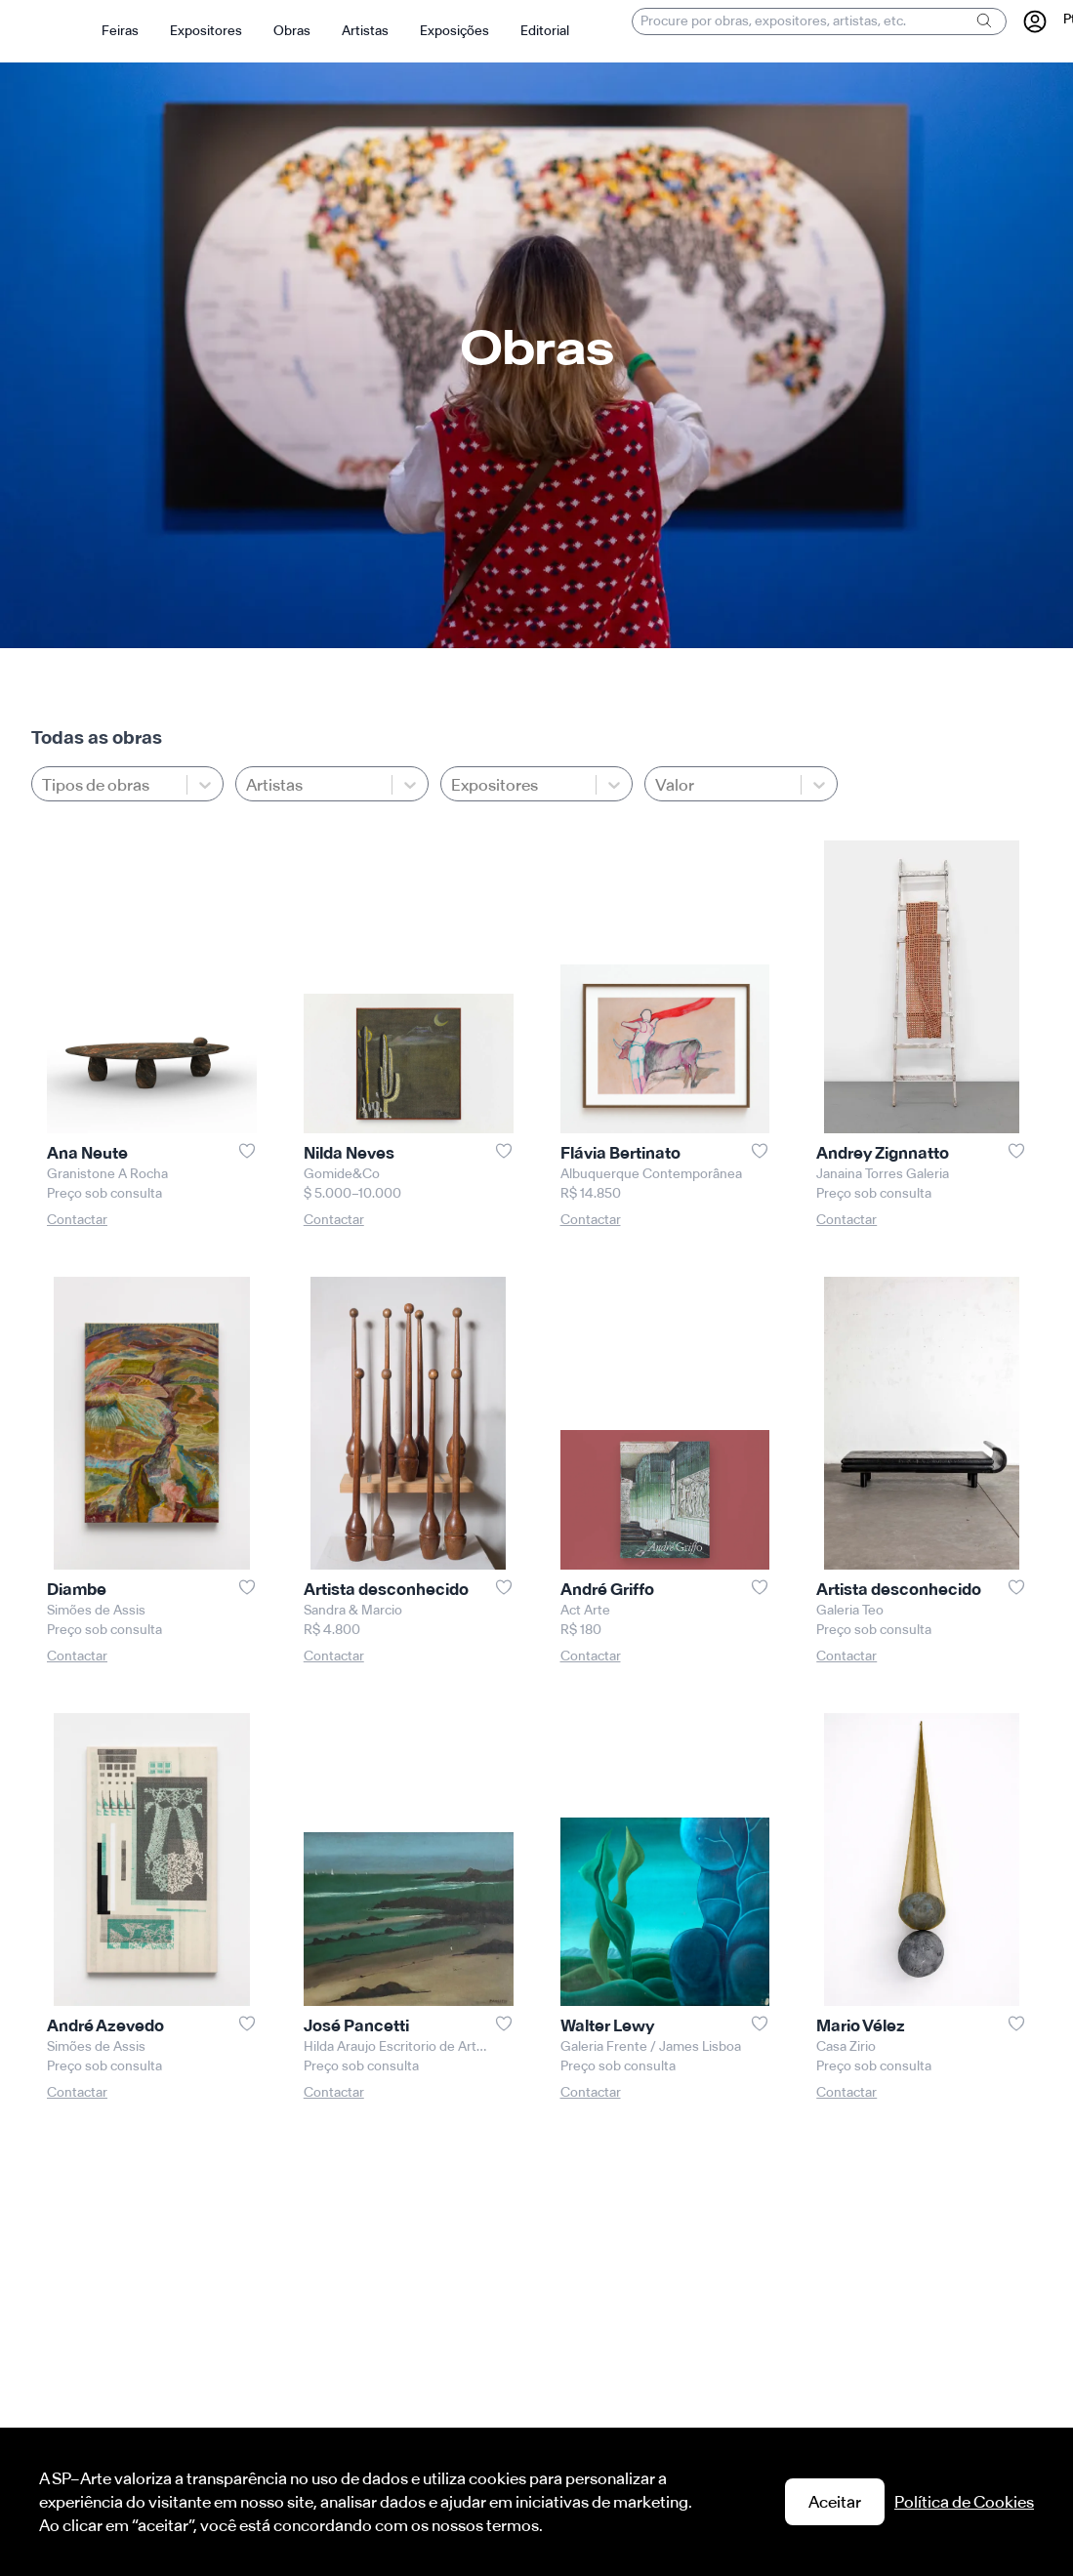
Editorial (544, 30)
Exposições (454, 30)
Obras (291, 30)
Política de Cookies (964, 2502)
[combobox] (247, 785)
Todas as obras (96, 737)
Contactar (77, 1219)
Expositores (206, 30)
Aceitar (834, 2502)
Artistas (365, 30)
